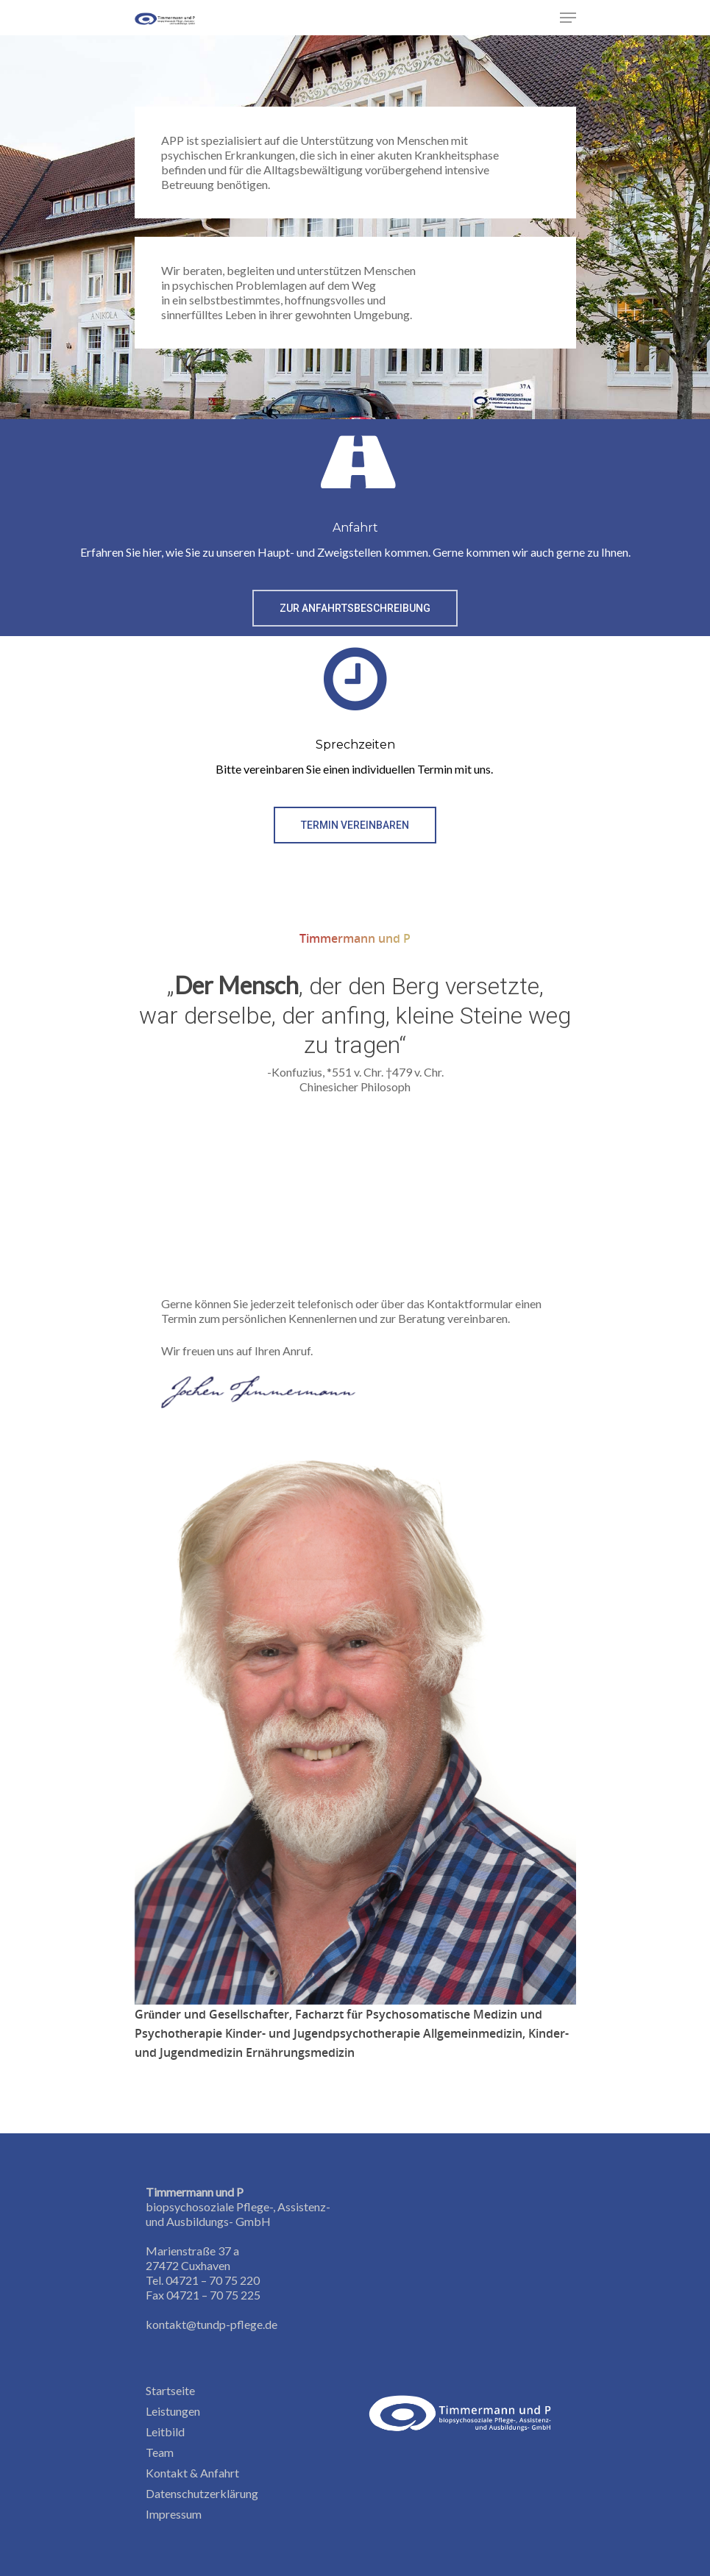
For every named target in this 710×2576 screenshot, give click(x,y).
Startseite (170, 2390)
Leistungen (173, 2411)
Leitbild (165, 2431)
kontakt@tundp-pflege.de (211, 2324)
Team (160, 2452)
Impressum (174, 2514)
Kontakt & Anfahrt (192, 2473)
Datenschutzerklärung (202, 2493)
